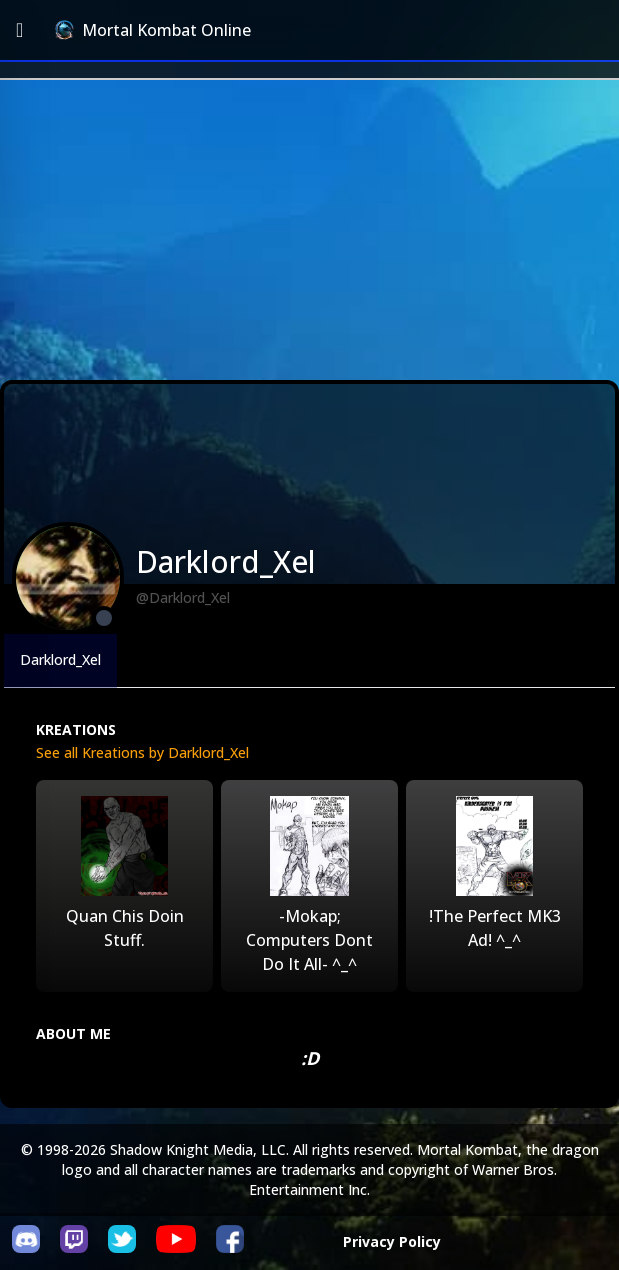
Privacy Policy (392, 1241)
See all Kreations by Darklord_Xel (142, 752)
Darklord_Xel (60, 659)
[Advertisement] (309, 230)
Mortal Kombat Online (153, 30)
